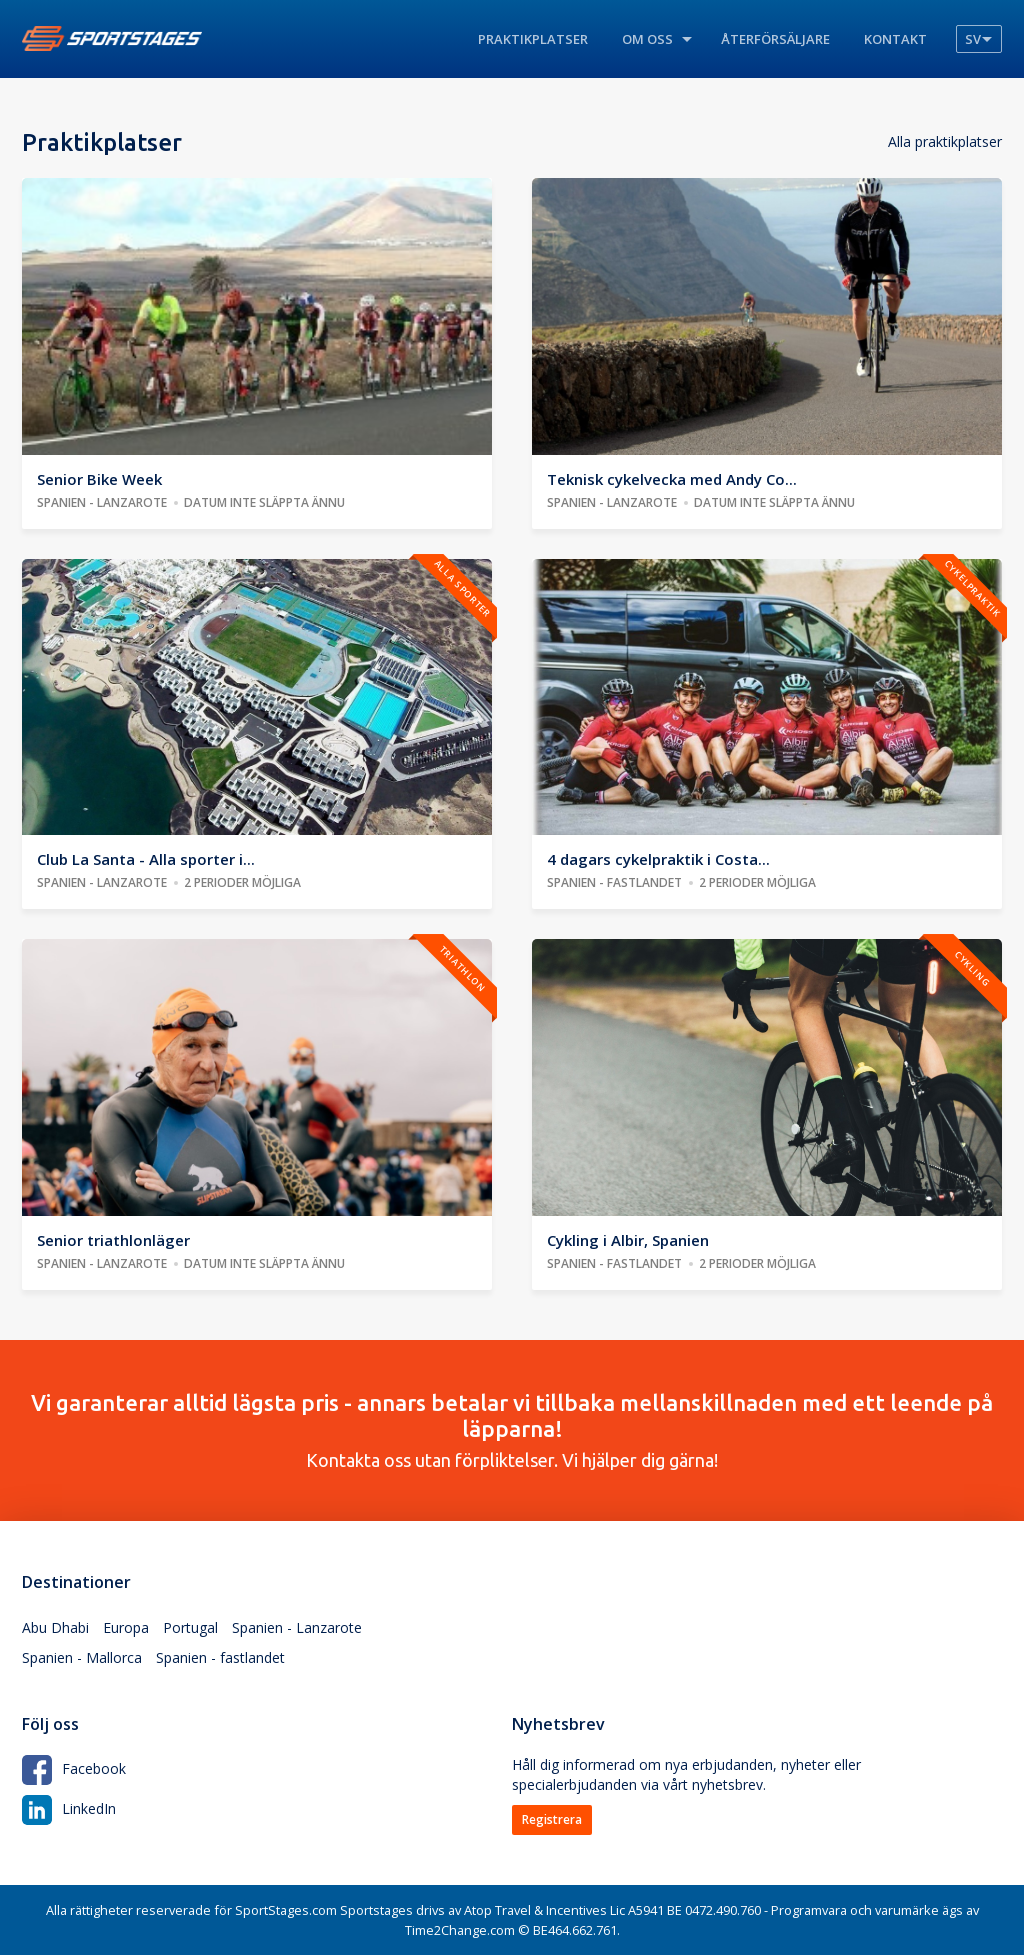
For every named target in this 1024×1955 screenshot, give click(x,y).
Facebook (74, 1768)
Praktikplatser (533, 39)
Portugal (190, 1627)
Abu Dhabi (55, 1627)
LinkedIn (69, 1808)
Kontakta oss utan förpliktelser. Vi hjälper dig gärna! (512, 1430)
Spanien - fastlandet (220, 1657)
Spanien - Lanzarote (297, 1627)
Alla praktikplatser (945, 141)
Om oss (647, 39)
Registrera (552, 1819)
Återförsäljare (775, 39)
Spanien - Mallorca (82, 1657)
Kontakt (895, 39)
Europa (126, 1627)
